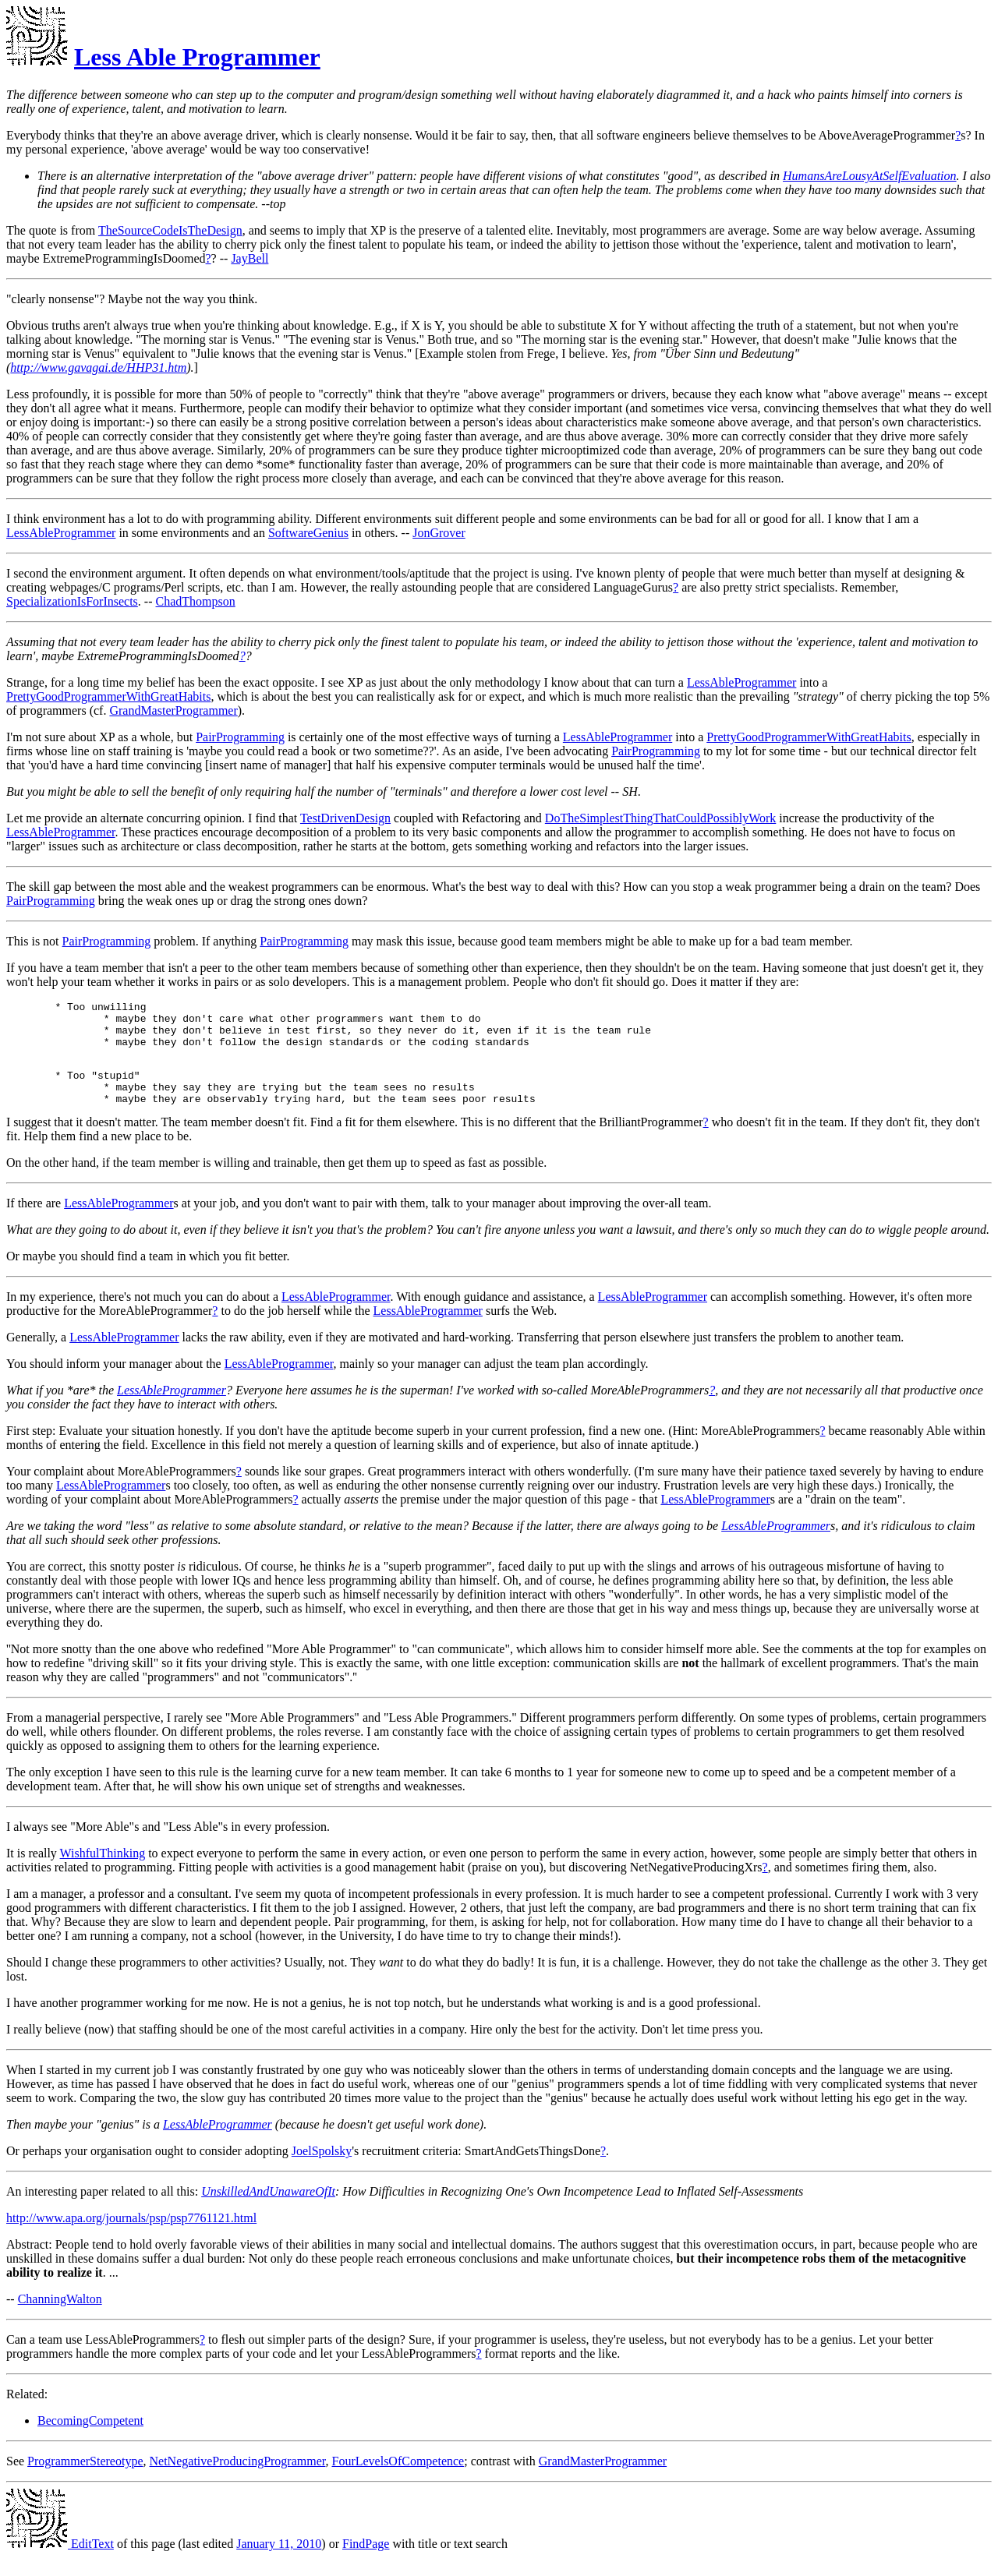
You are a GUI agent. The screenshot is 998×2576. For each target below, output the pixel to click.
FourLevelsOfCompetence (397, 2479)
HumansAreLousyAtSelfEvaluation (870, 175)
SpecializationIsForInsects (72, 601)
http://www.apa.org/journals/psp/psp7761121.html (131, 2236)
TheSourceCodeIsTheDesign (170, 230)
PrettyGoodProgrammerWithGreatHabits (108, 696)
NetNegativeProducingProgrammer (238, 2479)
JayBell (249, 258)
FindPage (365, 2562)
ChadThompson (195, 601)
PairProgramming (240, 737)
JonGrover (438, 532)
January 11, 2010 (278, 2562)
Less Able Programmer (197, 57)
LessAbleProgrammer (60, 532)
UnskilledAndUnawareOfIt (268, 2210)
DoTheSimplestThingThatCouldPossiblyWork (660, 818)
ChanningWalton (60, 2317)
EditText (60, 2562)
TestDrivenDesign (345, 818)
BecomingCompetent (90, 2439)
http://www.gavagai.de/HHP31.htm (98, 367)
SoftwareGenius (308, 532)
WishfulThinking (103, 1871)
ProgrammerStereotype (85, 2479)
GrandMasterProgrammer (173, 710)
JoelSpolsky (322, 2169)
